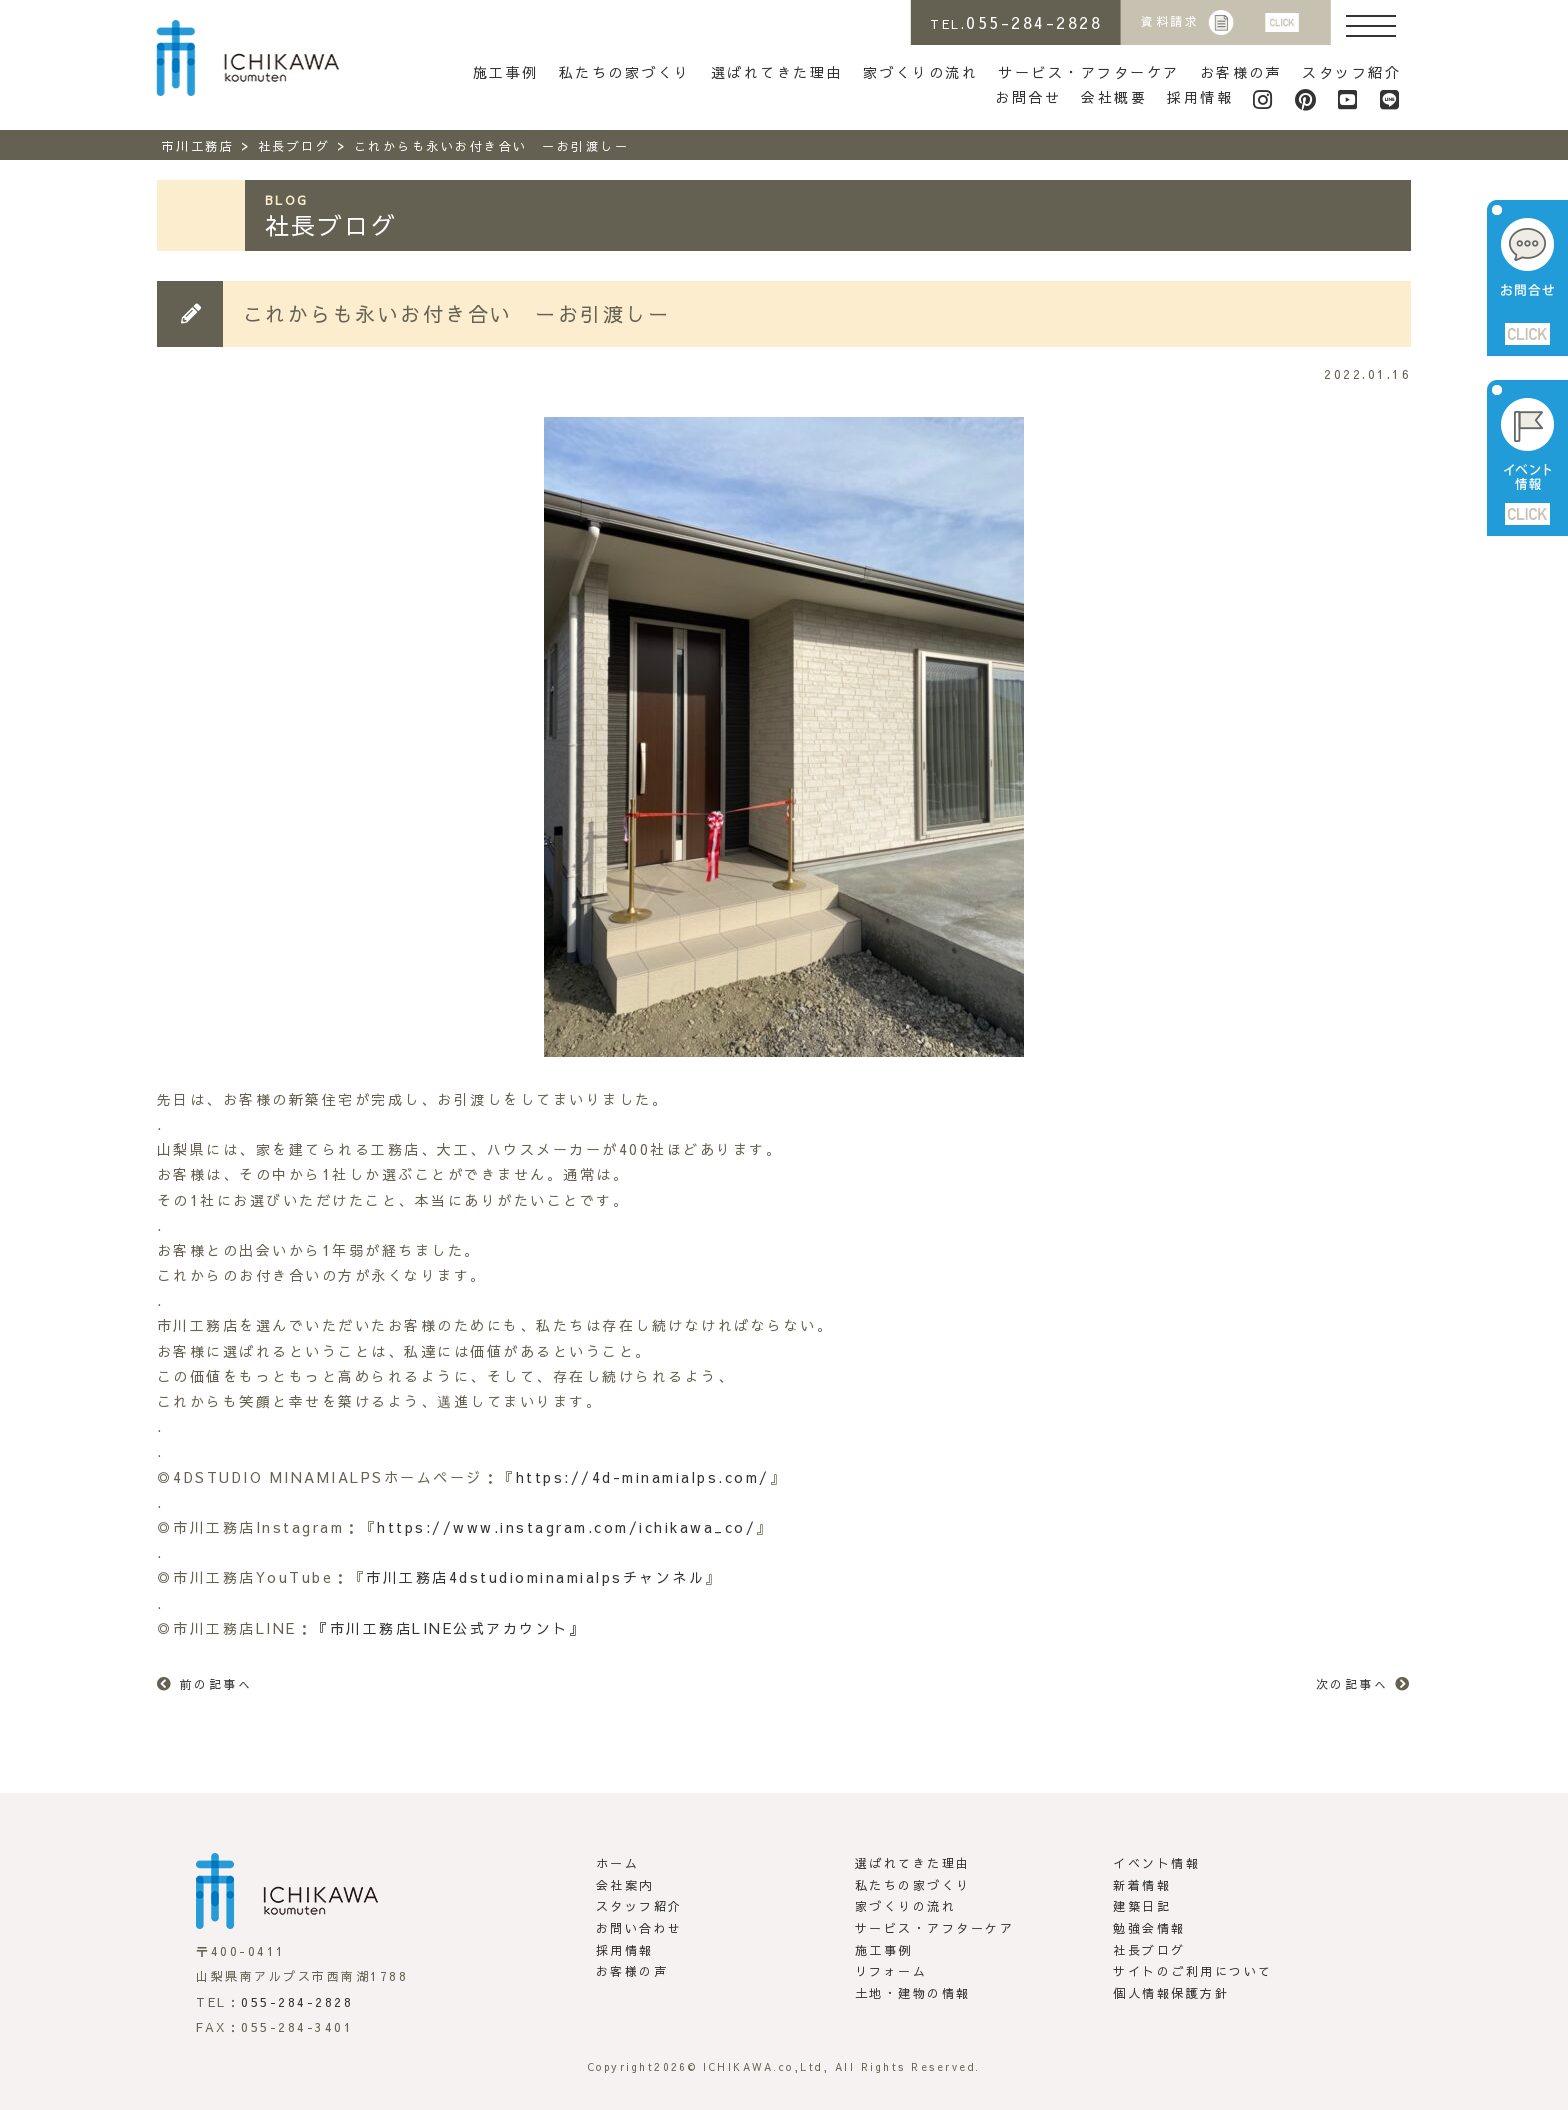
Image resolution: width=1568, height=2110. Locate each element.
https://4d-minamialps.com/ (643, 1477)
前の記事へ (216, 1684)
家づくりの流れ (921, 72)
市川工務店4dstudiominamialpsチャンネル (535, 1577)
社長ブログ (1149, 1950)
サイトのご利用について (1193, 1971)
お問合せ (1028, 97)
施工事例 (506, 72)
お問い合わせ (639, 1928)
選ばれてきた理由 (777, 72)
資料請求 (1170, 21)
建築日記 (1142, 1906)
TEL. (1016, 22)
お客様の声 (1241, 72)
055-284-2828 (297, 2002)
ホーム (618, 1863)
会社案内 (625, 1885)
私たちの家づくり (625, 72)
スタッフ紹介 (1351, 72)
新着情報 (1142, 1885)
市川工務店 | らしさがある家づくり (248, 58)
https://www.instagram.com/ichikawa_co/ (566, 1527)
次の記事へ (1352, 1684)
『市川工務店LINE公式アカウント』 (449, 1628)
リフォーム (891, 1971)
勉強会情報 (1149, 1928)
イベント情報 (1156, 1863)
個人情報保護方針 (1171, 1993)
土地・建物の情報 (913, 1993)
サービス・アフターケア (1089, 72)
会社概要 (1114, 97)
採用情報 (1200, 97)
